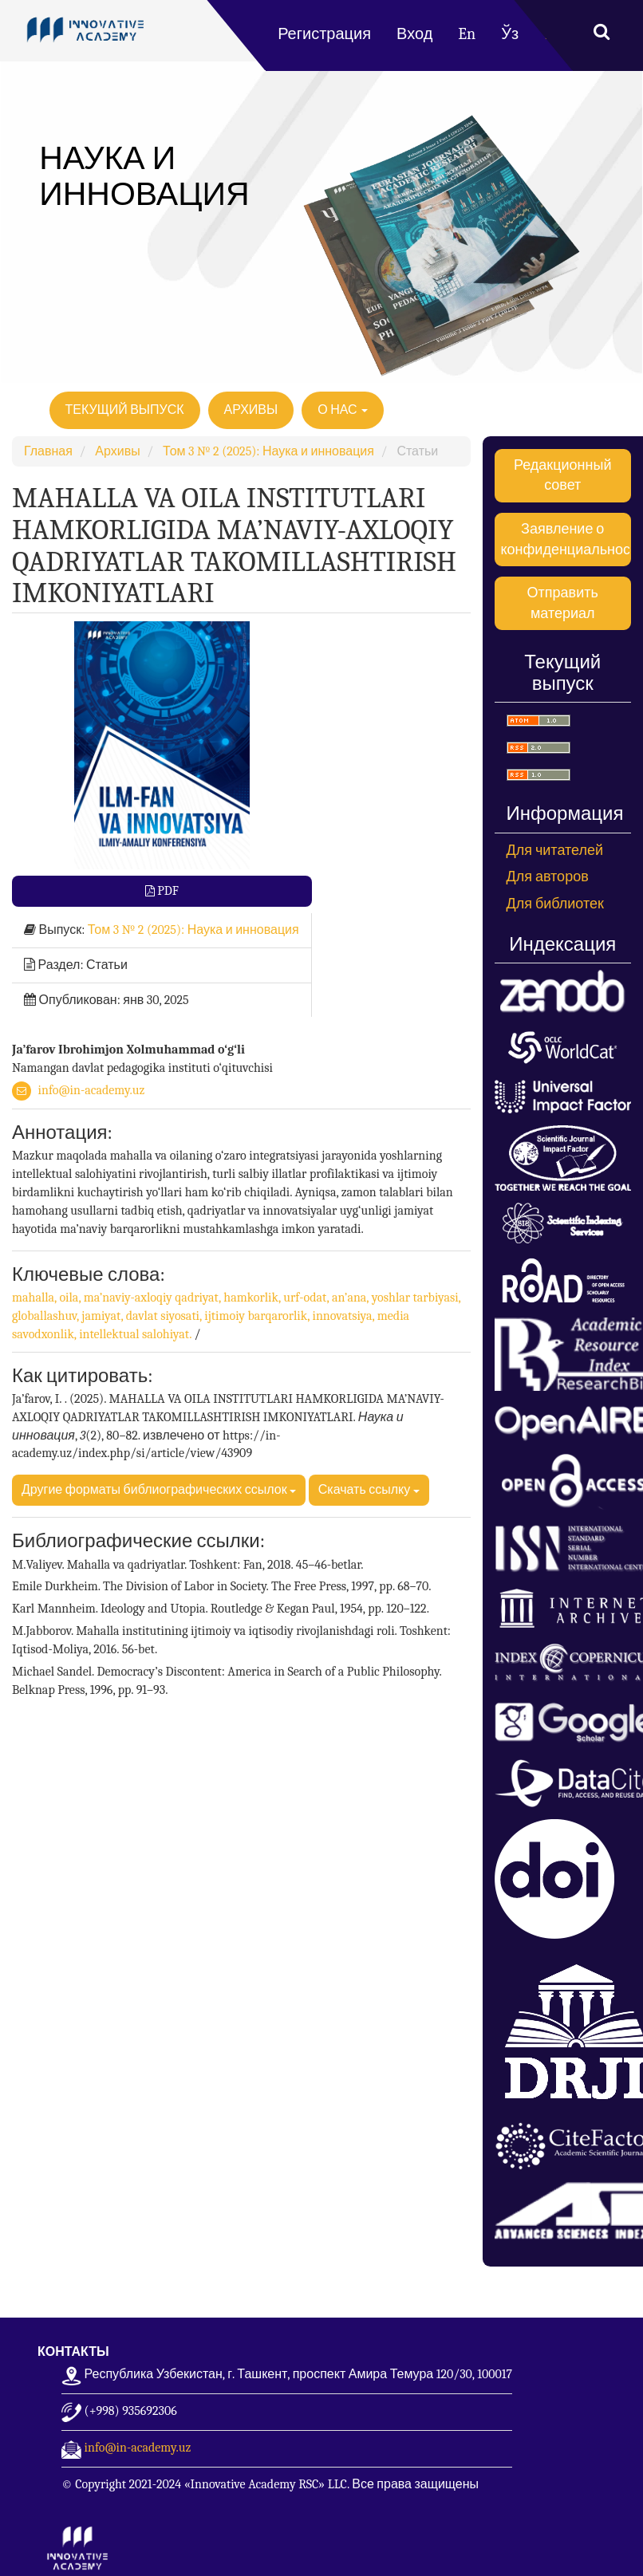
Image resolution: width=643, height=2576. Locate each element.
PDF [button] (167, 891)
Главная (48, 451)
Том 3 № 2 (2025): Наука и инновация (268, 451)
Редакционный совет (562, 475)
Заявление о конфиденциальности (566, 539)
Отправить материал (562, 603)
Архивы (251, 410)
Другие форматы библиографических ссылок (159, 1490)
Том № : (193, 930)
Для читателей (555, 850)
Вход (414, 34)
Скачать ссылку (369, 1490)
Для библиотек (555, 904)
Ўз (510, 34)
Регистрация (324, 34)
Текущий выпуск (124, 410)
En (466, 34)
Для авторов (548, 877)
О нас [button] (343, 410)
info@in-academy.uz (91, 1090)
